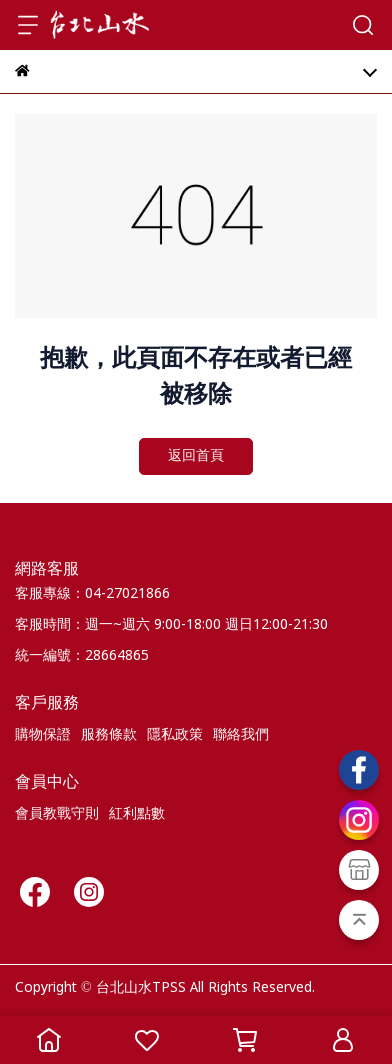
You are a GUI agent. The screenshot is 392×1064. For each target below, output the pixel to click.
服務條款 (109, 735)
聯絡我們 (241, 735)
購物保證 (43, 735)
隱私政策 (175, 735)
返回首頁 (196, 456)
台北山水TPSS (141, 988)
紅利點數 (137, 814)
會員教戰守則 (57, 814)
